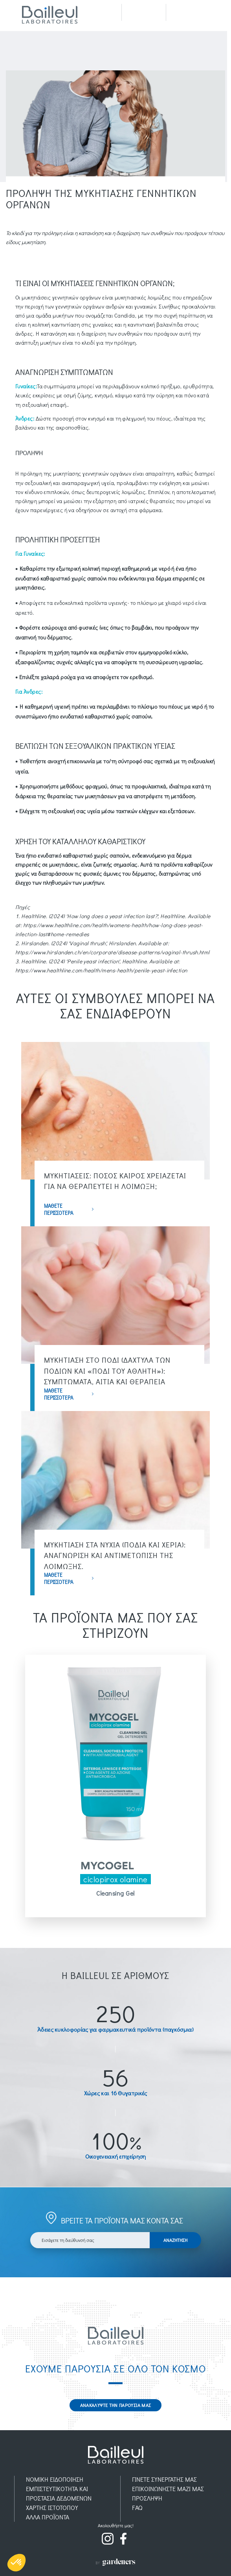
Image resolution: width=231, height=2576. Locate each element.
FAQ (137, 2507)
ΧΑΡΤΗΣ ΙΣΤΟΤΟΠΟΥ (52, 2507)
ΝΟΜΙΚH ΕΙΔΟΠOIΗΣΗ (54, 2479)
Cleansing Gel (115, 1893)
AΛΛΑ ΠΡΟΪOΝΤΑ (47, 2517)
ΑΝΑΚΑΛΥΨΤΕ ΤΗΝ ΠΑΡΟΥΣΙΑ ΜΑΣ (115, 2405)
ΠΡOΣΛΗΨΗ (147, 2498)
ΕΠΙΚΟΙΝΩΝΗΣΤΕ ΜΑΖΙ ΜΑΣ (168, 2488)
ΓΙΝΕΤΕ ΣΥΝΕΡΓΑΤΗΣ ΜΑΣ (164, 2479)
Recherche (143, 12)
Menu (188, 12)
